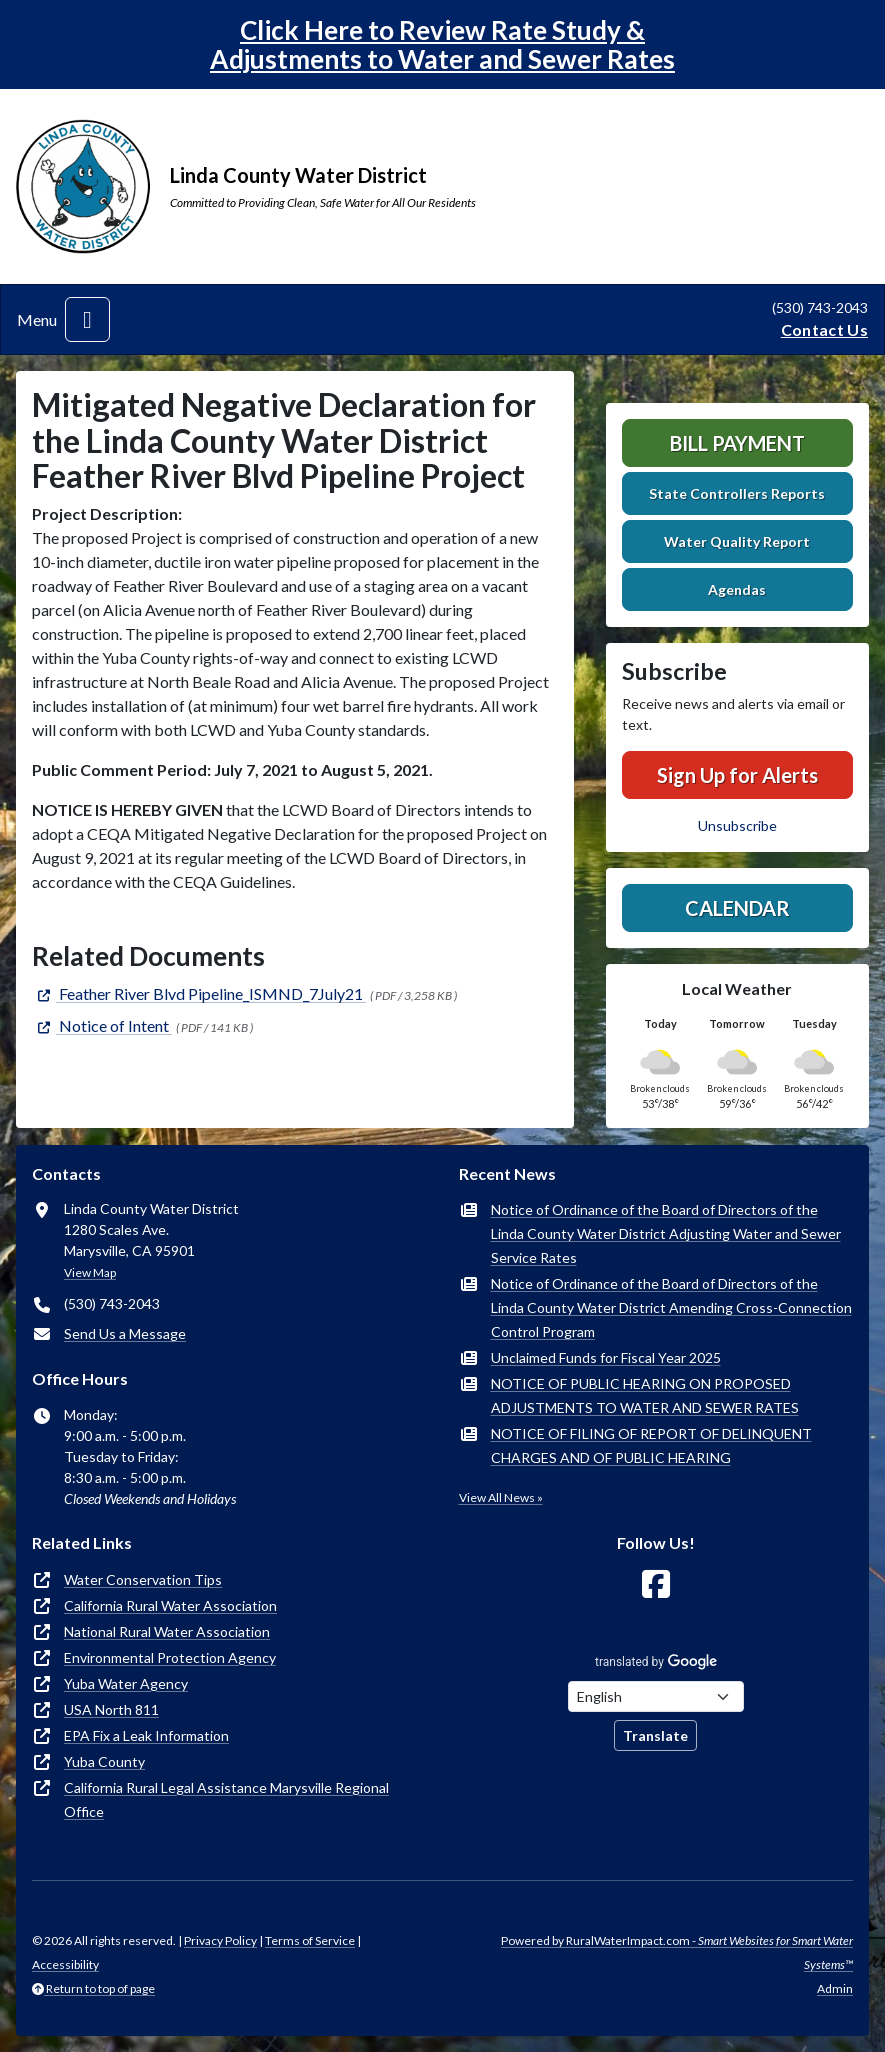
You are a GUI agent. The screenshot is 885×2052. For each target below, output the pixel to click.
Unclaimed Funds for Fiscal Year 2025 (606, 1357)
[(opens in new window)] (199, 993)
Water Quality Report (737, 541)
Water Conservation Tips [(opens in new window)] (143, 1579)
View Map (90, 1272)
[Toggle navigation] (87, 319)
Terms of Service (310, 1940)
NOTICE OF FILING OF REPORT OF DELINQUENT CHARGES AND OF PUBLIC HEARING (651, 1445)
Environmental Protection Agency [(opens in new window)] (170, 1657)
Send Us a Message (125, 1333)
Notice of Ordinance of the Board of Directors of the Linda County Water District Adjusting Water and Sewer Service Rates (666, 1233)
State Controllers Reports (737, 493)
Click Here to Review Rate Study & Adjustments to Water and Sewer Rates (442, 44)
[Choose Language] (656, 1696)
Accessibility (65, 1964)
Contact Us (824, 329)
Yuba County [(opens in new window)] (104, 1761)
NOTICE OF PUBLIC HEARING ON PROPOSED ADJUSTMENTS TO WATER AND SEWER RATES (645, 1395)
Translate (655, 1735)
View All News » (501, 1497)
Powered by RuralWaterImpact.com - (677, 1952)
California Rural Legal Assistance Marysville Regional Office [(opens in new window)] (226, 1799)
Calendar (737, 908)
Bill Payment (737, 443)
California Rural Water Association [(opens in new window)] (170, 1605)
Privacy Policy (220, 1940)
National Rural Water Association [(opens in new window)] (167, 1631)
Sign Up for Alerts (737, 775)
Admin (835, 1988)
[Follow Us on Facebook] (656, 1584)
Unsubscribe (737, 825)
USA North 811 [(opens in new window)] (111, 1709)
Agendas (737, 589)
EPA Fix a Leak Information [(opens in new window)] (146, 1735)
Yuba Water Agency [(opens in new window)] (126, 1683)
